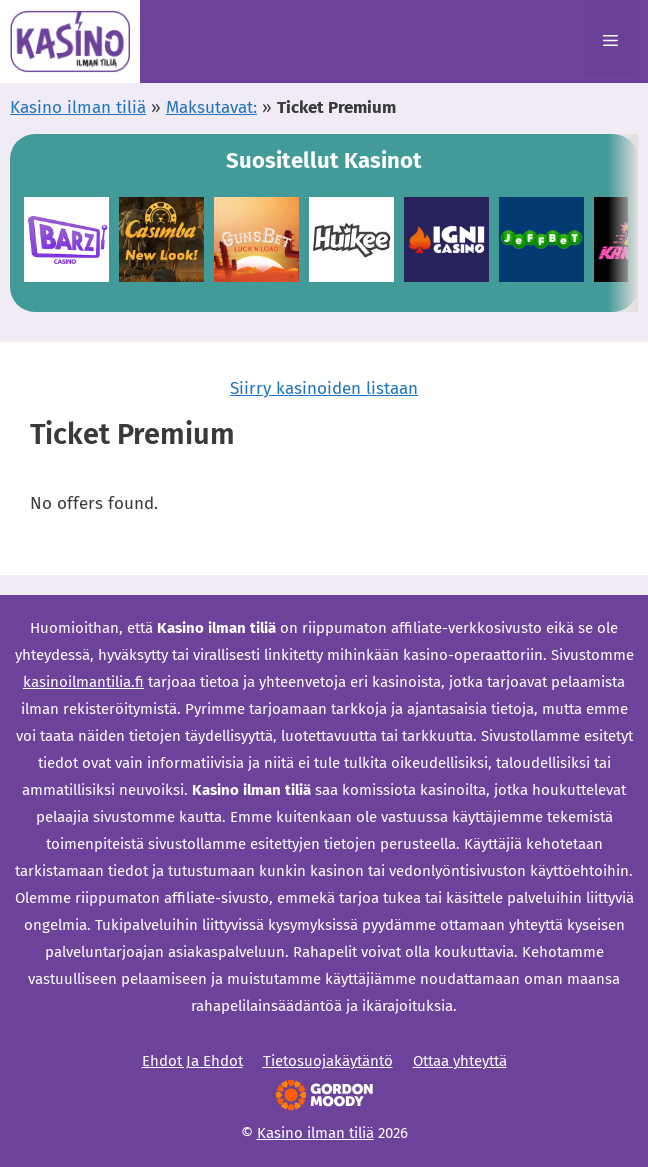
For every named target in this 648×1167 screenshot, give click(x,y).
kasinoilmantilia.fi (83, 682)
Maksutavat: (211, 107)
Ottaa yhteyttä (460, 1061)
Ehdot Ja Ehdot (192, 1061)
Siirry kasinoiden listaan (324, 388)
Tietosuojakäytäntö (328, 1061)
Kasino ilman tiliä (78, 107)
